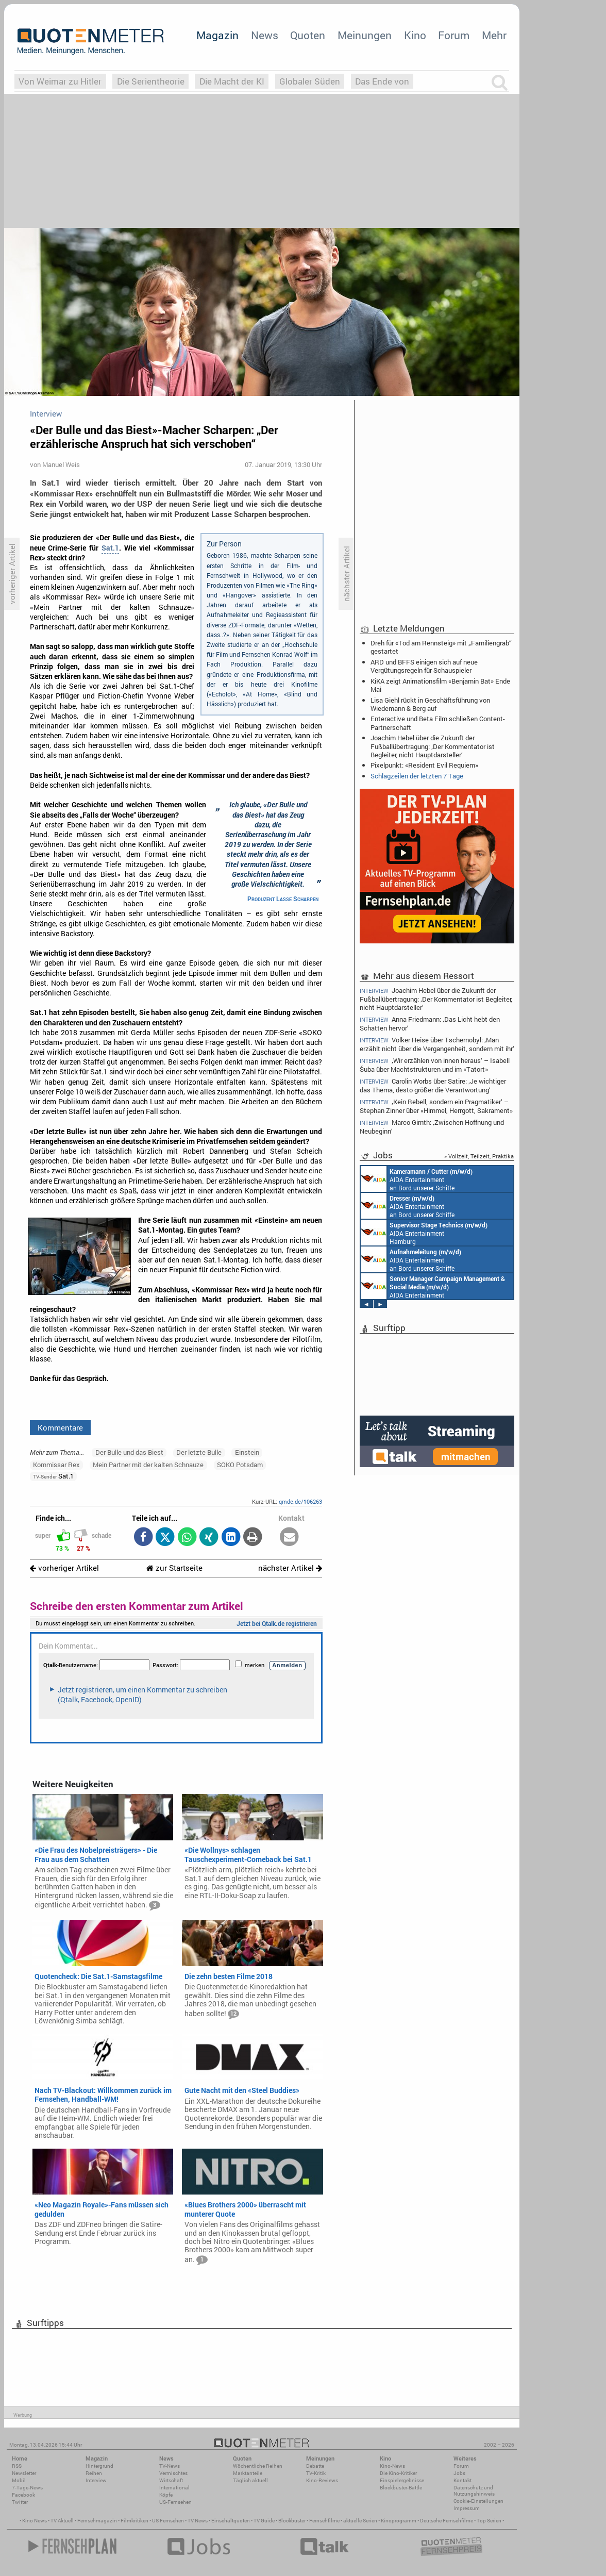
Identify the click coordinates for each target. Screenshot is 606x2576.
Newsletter (24, 2473)
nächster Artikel (290, 1568)
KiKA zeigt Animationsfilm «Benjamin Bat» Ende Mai (440, 685)
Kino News (34, 2520)
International (174, 2487)
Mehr (494, 35)
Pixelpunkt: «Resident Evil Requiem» (424, 765)
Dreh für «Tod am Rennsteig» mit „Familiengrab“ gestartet (441, 647)
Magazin (217, 35)
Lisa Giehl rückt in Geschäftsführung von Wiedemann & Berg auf (430, 704)
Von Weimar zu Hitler (60, 81)
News (264, 35)
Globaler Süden (309, 81)
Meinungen (365, 35)
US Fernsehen (168, 2520)
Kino (415, 35)
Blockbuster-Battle (401, 2487)
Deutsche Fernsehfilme (446, 2520)
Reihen (94, 2473)
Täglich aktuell (250, 2480)
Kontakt (462, 2480)
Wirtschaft (171, 2480)
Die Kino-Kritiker (398, 2473)
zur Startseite (174, 1568)
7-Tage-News (27, 2487)
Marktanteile (247, 2473)
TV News (198, 2520)
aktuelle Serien (360, 2520)
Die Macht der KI (231, 81)
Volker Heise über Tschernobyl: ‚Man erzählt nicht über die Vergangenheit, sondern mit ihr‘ (437, 1044)
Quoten (307, 35)
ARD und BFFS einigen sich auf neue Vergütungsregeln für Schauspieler (424, 666)
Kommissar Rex (56, 1464)
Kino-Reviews (322, 2480)
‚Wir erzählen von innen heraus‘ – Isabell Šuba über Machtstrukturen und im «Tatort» (435, 1064)
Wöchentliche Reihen (257, 2466)
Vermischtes (173, 2473)
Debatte (315, 2466)
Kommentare (60, 1427)
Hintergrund (99, 2466)
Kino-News (392, 2466)
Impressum (466, 2508)
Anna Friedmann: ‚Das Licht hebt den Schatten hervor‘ (430, 1023)
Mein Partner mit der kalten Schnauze (148, 1464)
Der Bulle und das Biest (129, 1452)
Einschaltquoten (230, 2520)
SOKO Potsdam (240, 1464)
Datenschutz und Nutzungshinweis (474, 2490)
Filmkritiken (134, 2520)
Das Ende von (382, 81)
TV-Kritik (316, 2473)
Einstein (247, 1452)
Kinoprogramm (398, 2520)
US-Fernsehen (175, 2502)
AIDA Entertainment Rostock (433, 1286)
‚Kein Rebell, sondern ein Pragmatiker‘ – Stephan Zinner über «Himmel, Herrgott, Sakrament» (436, 1106)
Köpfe (166, 2494)
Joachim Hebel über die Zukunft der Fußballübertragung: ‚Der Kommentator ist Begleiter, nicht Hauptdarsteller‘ (433, 746)
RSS (17, 2466)
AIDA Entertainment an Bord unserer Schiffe (417, 1179)
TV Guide (264, 2520)
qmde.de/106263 (300, 1501)
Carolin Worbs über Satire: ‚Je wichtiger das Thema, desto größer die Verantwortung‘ (433, 1085)
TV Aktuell (62, 2520)
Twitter (20, 2502)
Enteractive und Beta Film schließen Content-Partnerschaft (438, 723)
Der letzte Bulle (199, 1452)
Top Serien (489, 2520)
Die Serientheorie (150, 81)
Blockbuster (292, 2520)
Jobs (459, 2473)
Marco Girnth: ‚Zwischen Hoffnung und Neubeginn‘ (432, 1126)
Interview (96, 2480)
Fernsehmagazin (97, 2520)
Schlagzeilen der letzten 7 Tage (417, 775)
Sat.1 (110, 548)
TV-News (169, 2466)
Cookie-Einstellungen (478, 2501)
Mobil (19, 2480)
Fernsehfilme (324, 2520)
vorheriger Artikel (64, 1568)
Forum (453, 35)
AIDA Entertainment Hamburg (424, 1232)
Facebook (23, 2494)
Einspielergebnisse (402, 2480)
